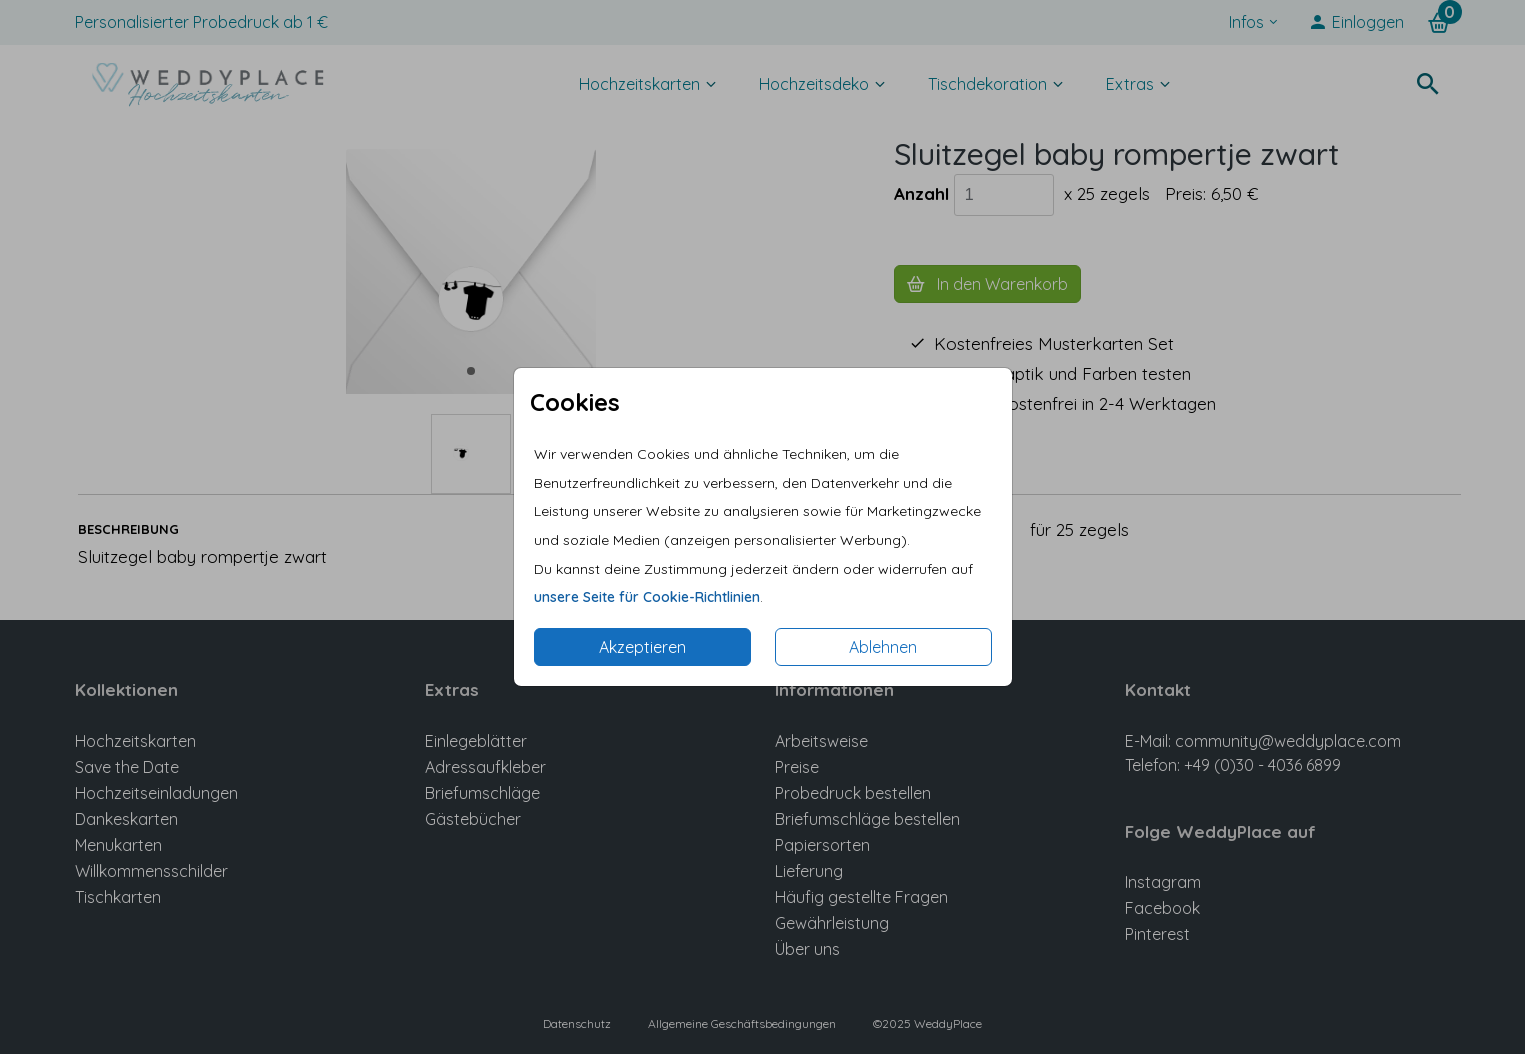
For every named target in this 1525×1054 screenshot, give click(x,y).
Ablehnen (883, 647)
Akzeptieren (642, 647)
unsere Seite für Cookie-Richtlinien (647, 597)
